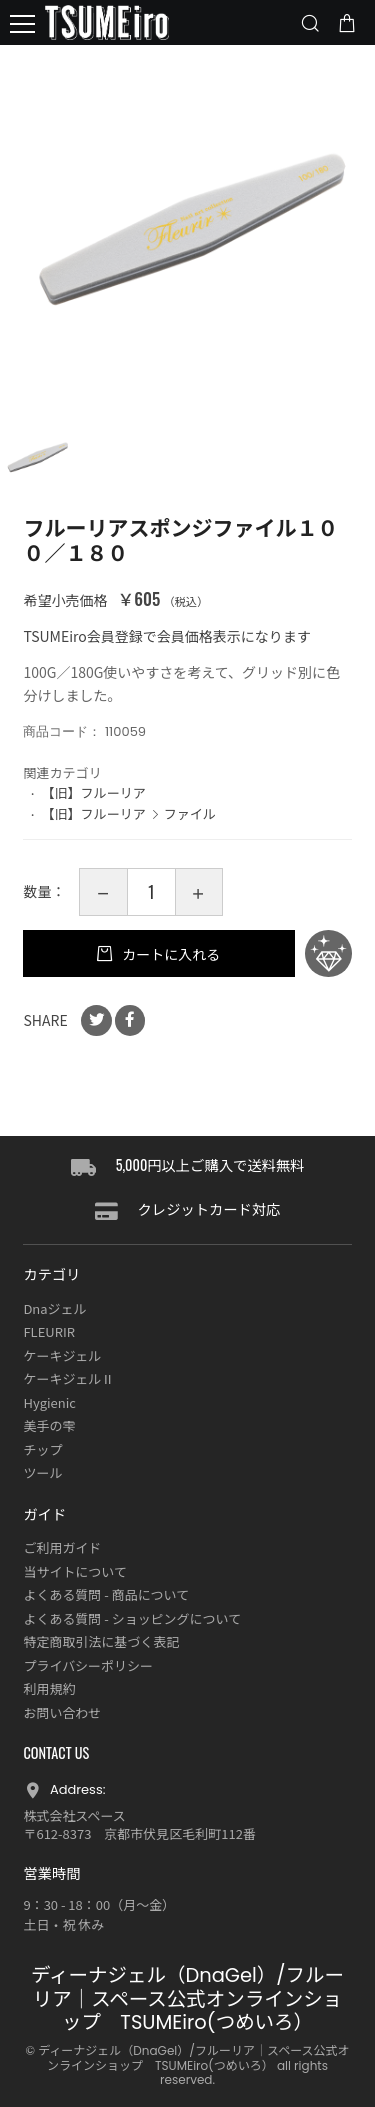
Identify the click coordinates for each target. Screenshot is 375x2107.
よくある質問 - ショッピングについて (132, 1618)
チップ (42, 1449)
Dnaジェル (54, 1308)
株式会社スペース (74, 1815)
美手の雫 (49, 1425)
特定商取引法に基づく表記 (101, 1641)
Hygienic (49, 1402)
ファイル (190, 813)
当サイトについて (75, 1571)
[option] (187, 232)
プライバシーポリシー (88, 1665)
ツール (42, 1472)
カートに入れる (169, 954)
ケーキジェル (62, 1355)
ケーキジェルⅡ (68, 1378)
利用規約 (49, 1688)
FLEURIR (49, 1331)
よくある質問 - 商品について (106, 1594)
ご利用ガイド (62, 1547)
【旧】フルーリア (93, 792)
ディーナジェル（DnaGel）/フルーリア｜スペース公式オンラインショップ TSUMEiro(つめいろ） (187, 1999)
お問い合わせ (62, 1712)
